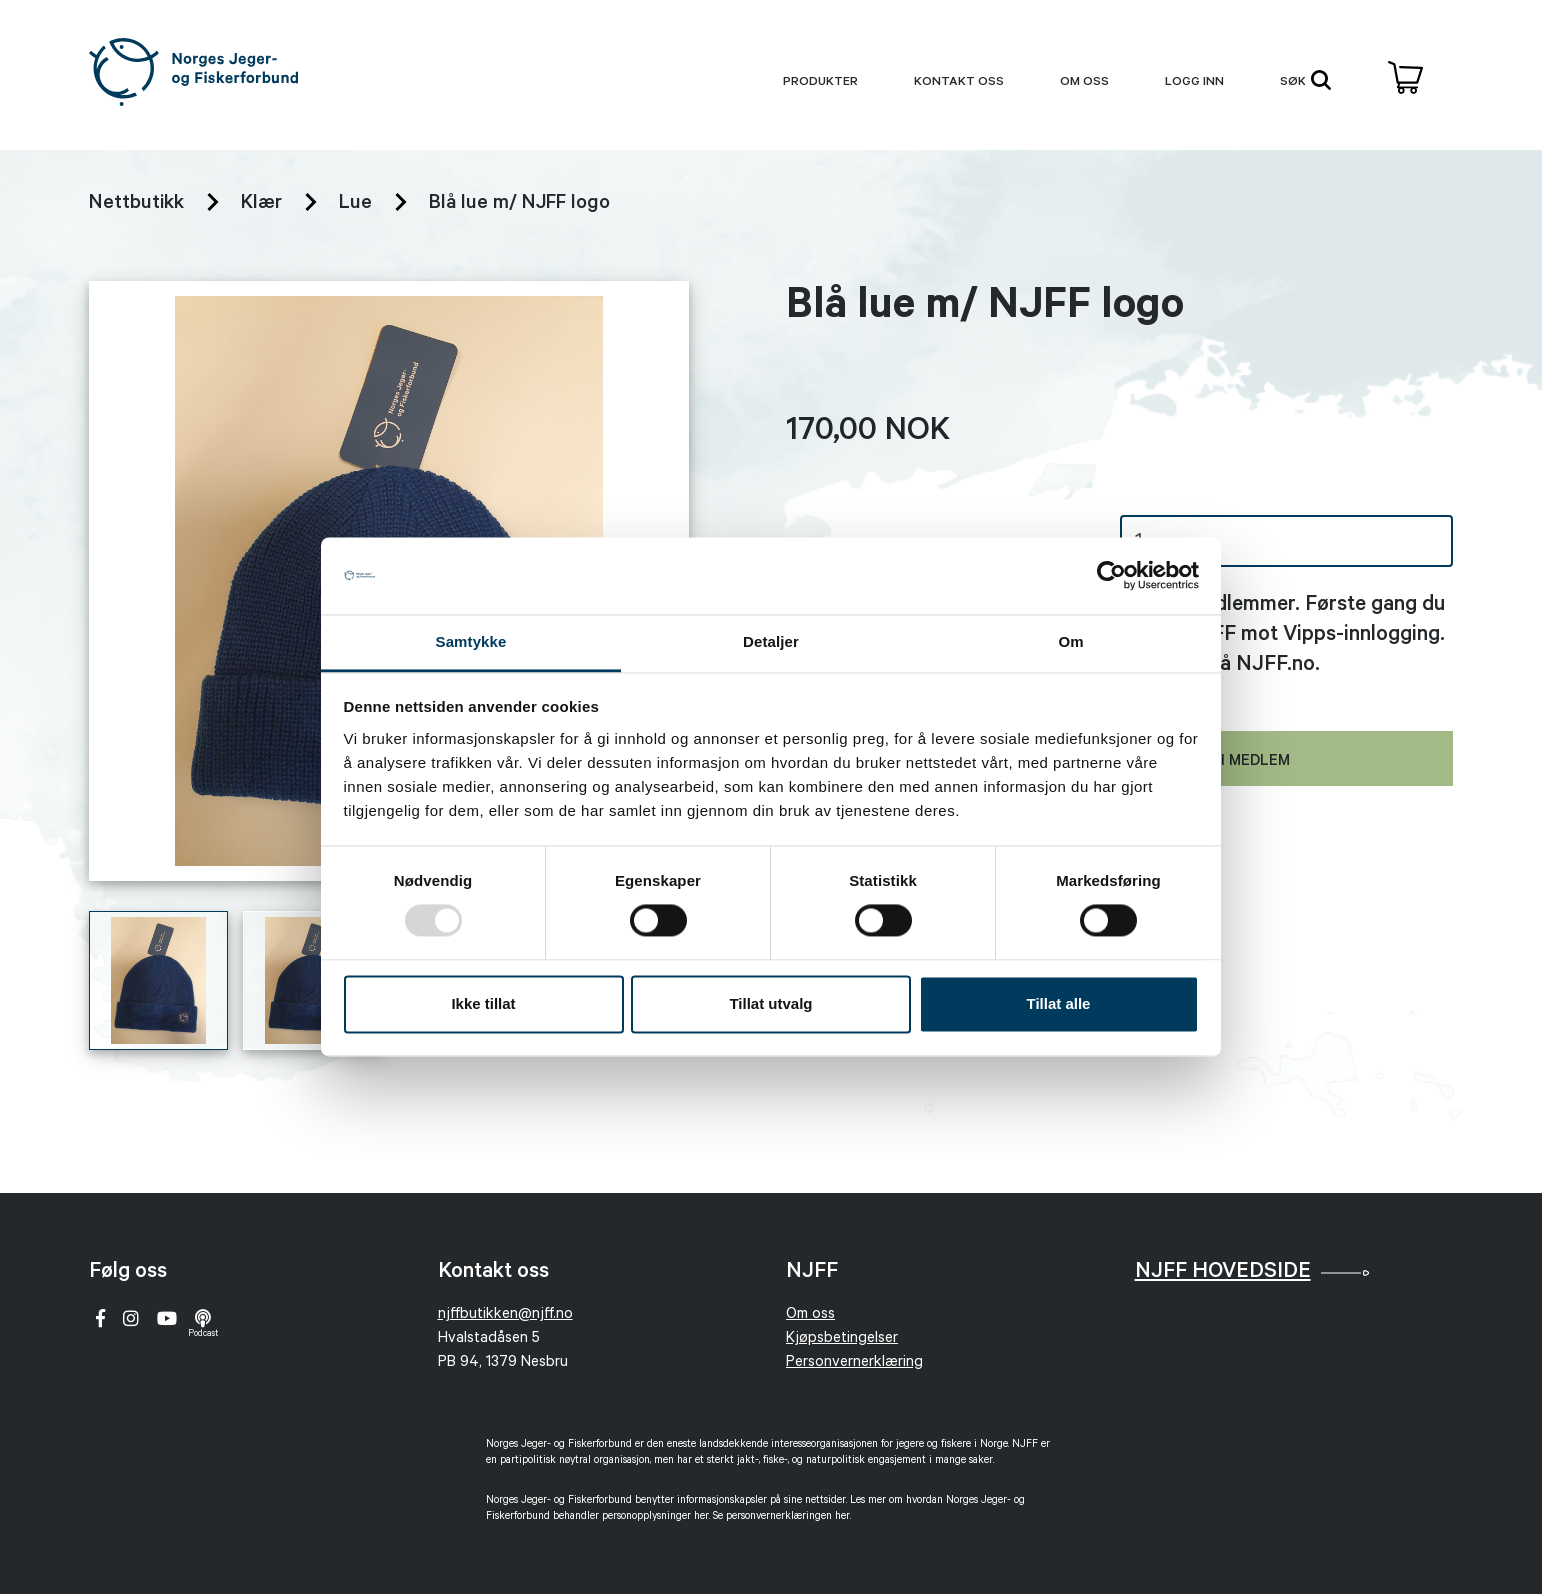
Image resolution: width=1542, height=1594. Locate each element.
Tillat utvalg (770, 1003)
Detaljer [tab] (771, 641)
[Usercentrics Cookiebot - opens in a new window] (1111, 576)
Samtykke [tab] (471, 641)
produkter (820, 83)
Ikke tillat (483, 1003)
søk (1305, 80)
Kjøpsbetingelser (842, 1339)
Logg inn (1194, 83)
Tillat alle (1059, 1003)
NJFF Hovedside (1223, 1273)
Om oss (1084, 83)
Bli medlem (1246, 762)
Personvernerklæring (854, 1363)
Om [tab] (1070, 641)
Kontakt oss (959, 83)
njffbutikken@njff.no (505, 1315)
